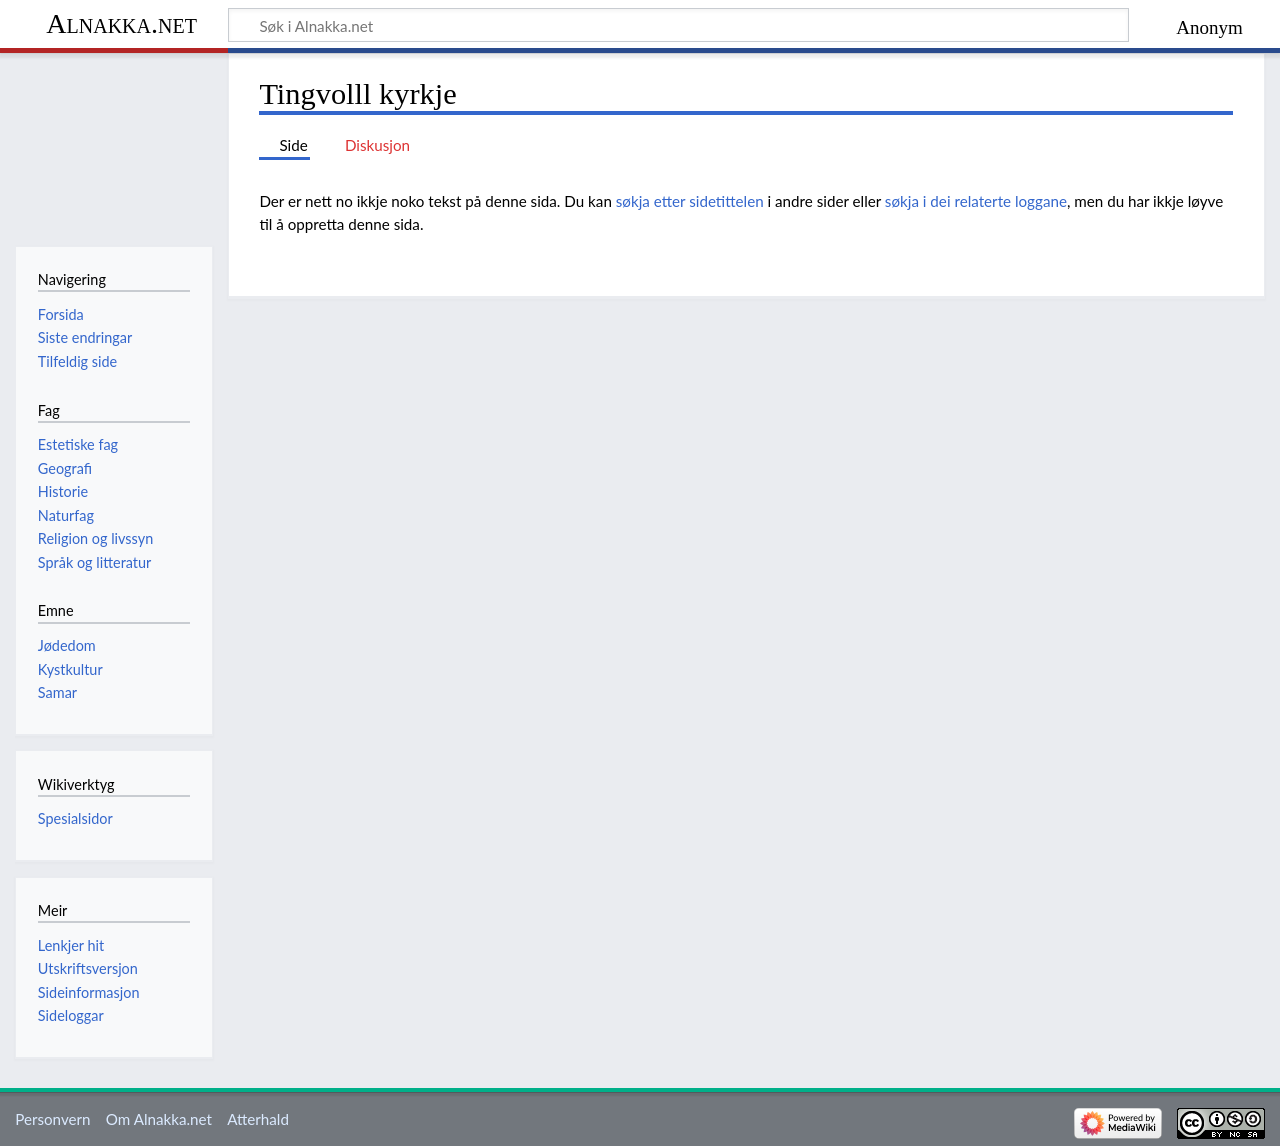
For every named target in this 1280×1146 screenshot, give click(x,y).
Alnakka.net (121, 23)
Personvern (52, 1119)
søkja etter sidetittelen (690, 201)
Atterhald (258, 1119)
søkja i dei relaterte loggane (976, 201)
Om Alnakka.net (159, 1119)
